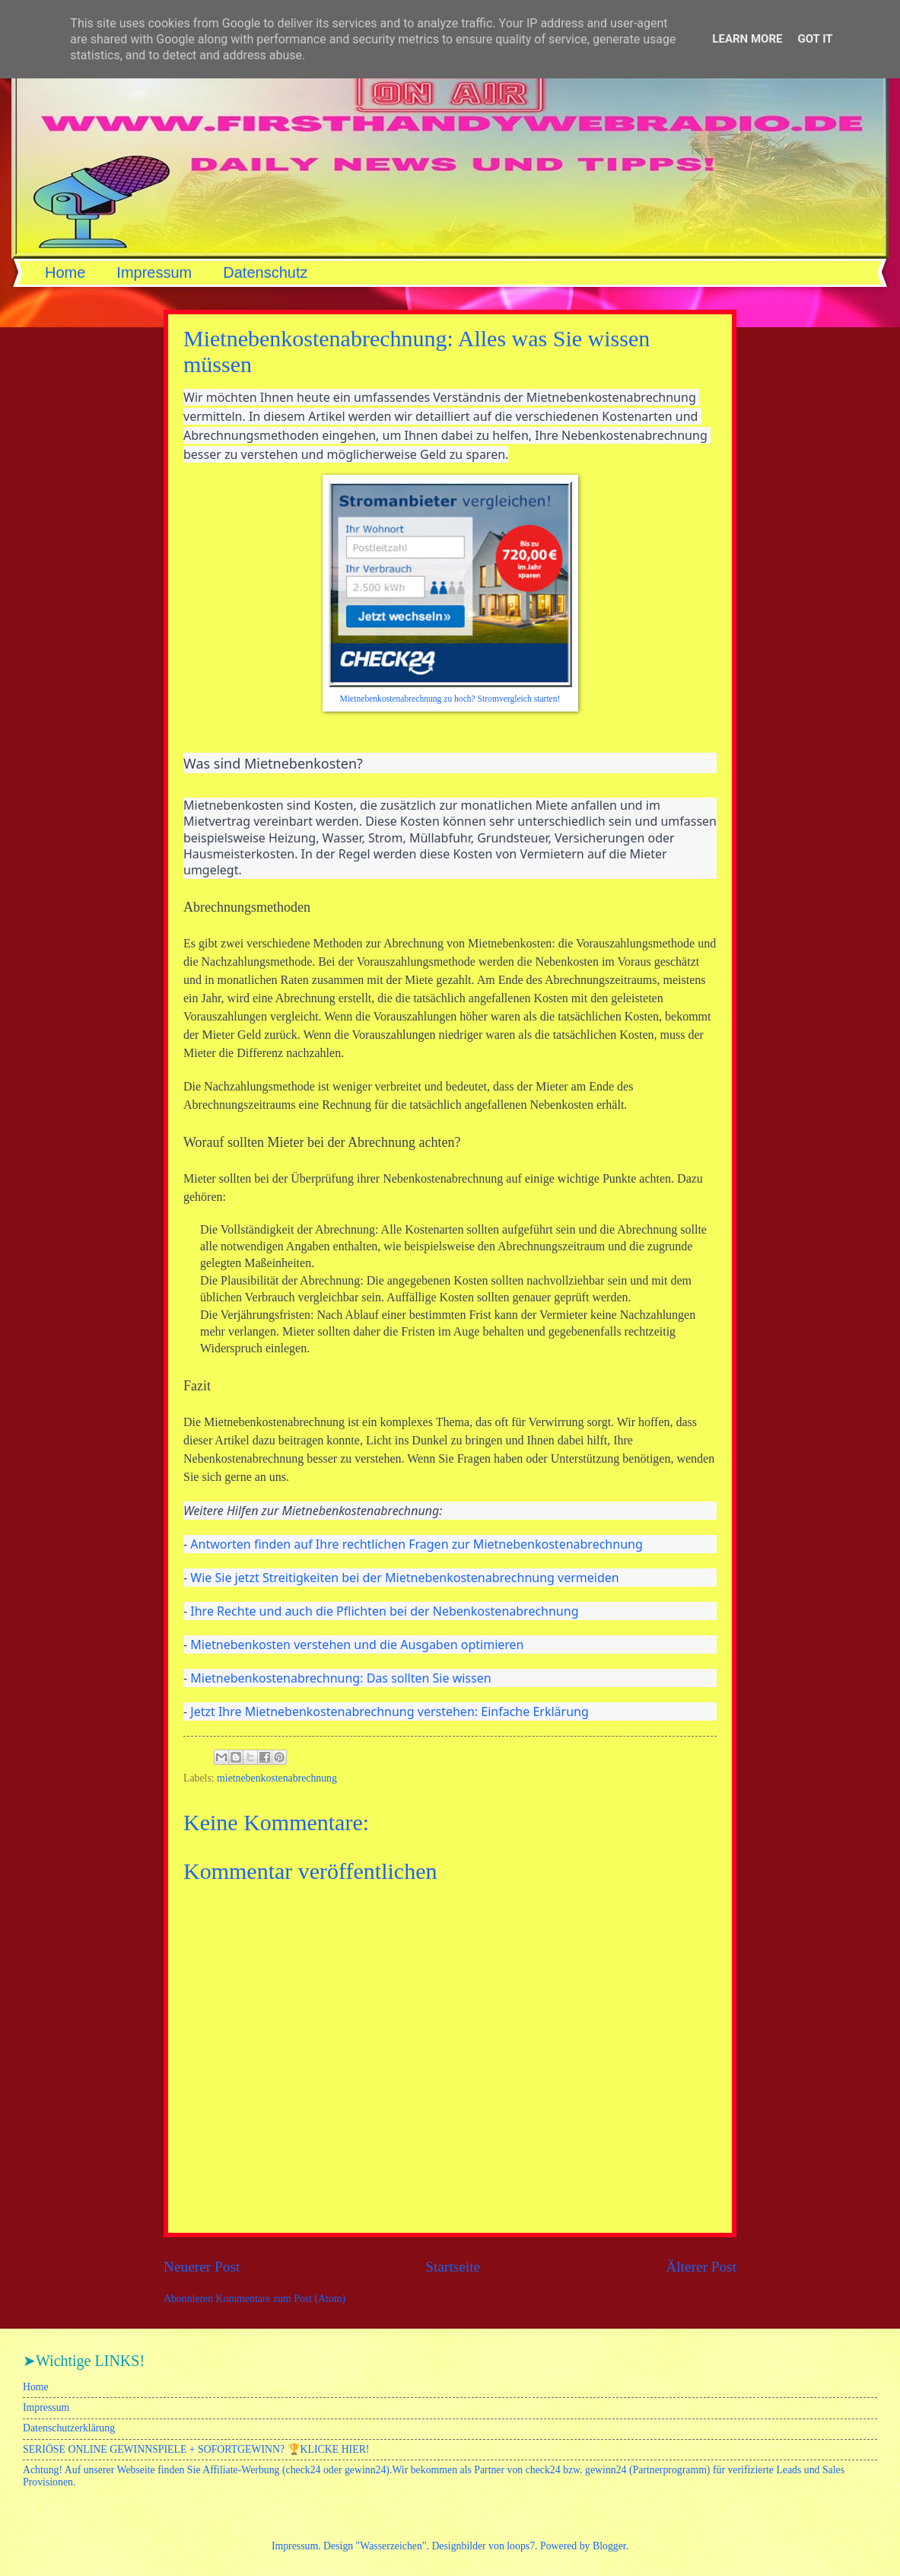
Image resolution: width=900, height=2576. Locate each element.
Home (65, 272)
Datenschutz (265, 272)
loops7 (521, 2546)
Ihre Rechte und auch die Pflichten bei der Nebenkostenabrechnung (384, 1611)
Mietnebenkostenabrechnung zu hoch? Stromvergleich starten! (450, 699)
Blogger (609, 2546)
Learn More (747, 39)
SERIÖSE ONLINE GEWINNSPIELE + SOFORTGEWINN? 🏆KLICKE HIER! (196, 2449)
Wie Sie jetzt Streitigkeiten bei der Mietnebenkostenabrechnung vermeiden (404, 1577)
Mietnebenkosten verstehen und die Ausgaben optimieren (356, 1644)
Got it (814, 39)
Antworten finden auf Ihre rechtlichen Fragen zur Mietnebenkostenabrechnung (416, 1544)
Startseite (452, 2267)
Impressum (154, 272)
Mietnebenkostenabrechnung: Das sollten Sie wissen (340, 1678)
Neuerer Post (202, 2267)
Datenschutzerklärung (69, 2428)
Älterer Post (701, 2267)
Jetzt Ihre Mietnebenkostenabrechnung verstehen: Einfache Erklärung (389, 1711)
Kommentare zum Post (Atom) (281, 2298)
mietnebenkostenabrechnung (277, 1778)
